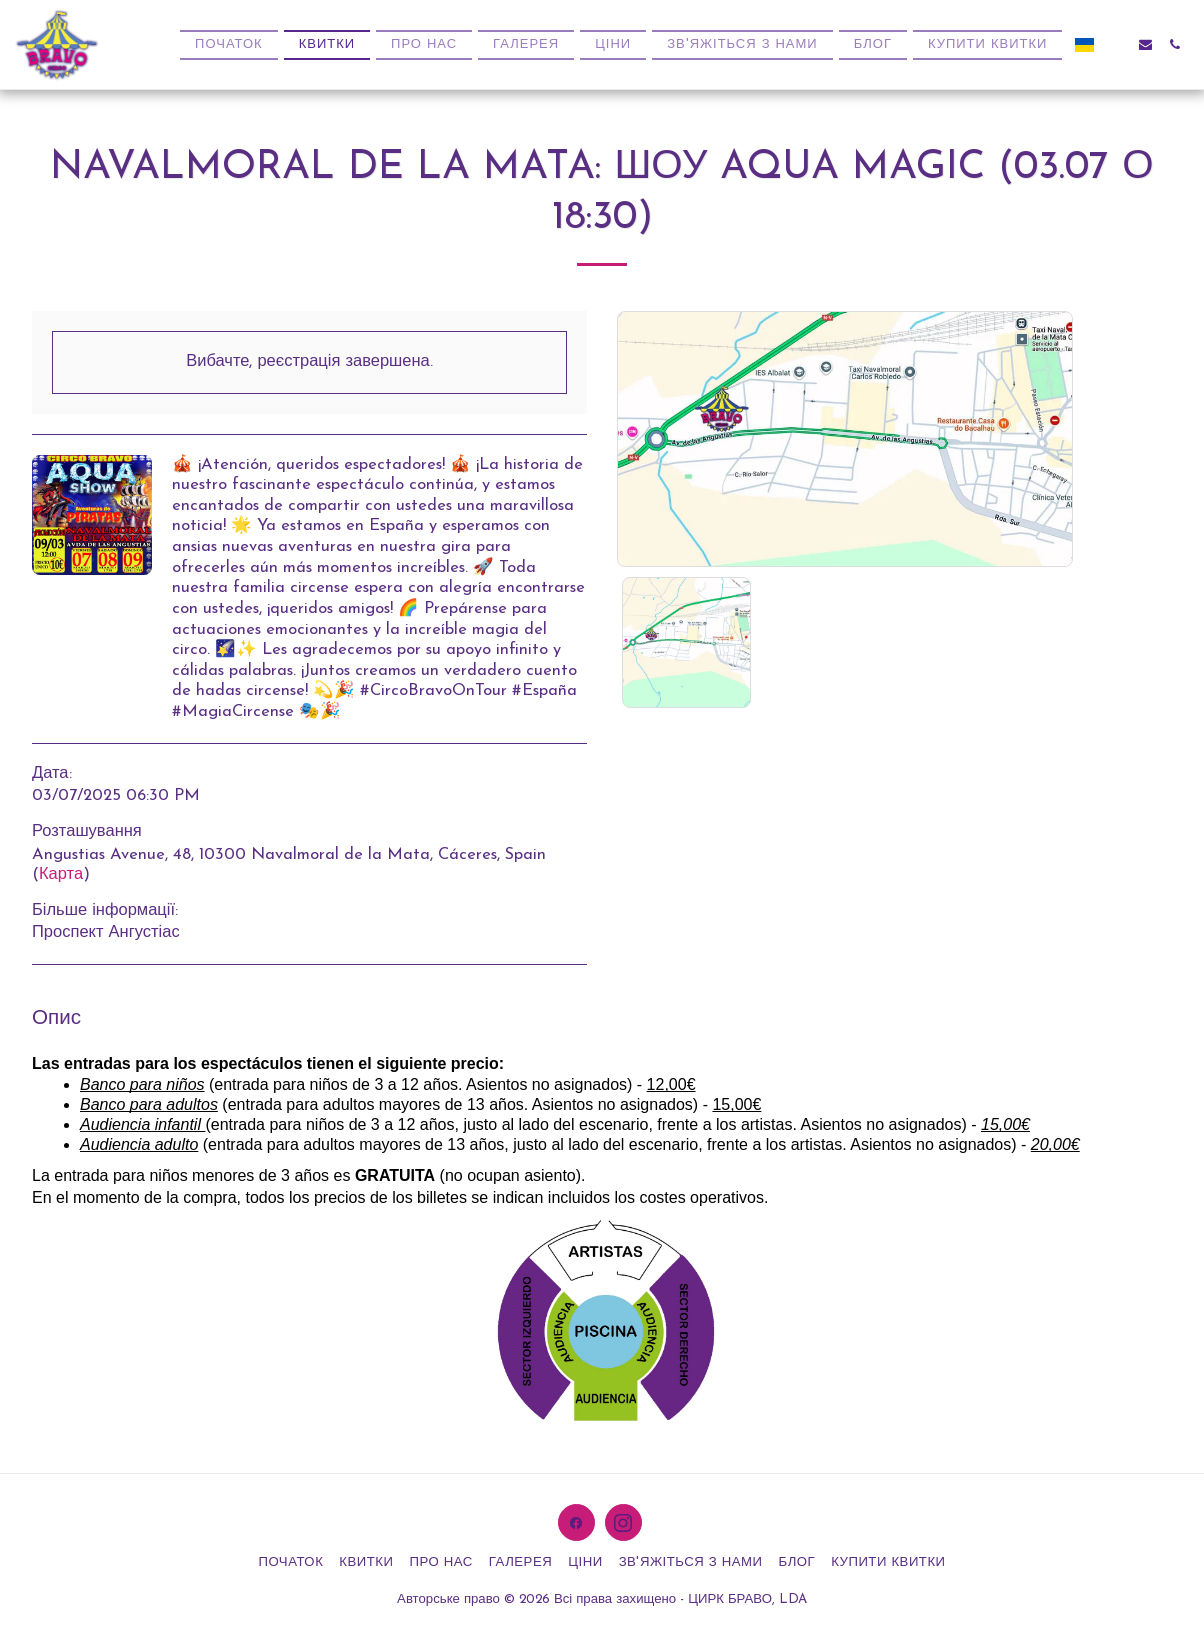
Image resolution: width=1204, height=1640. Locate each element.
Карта (61, 875)
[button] (1116, 44)
